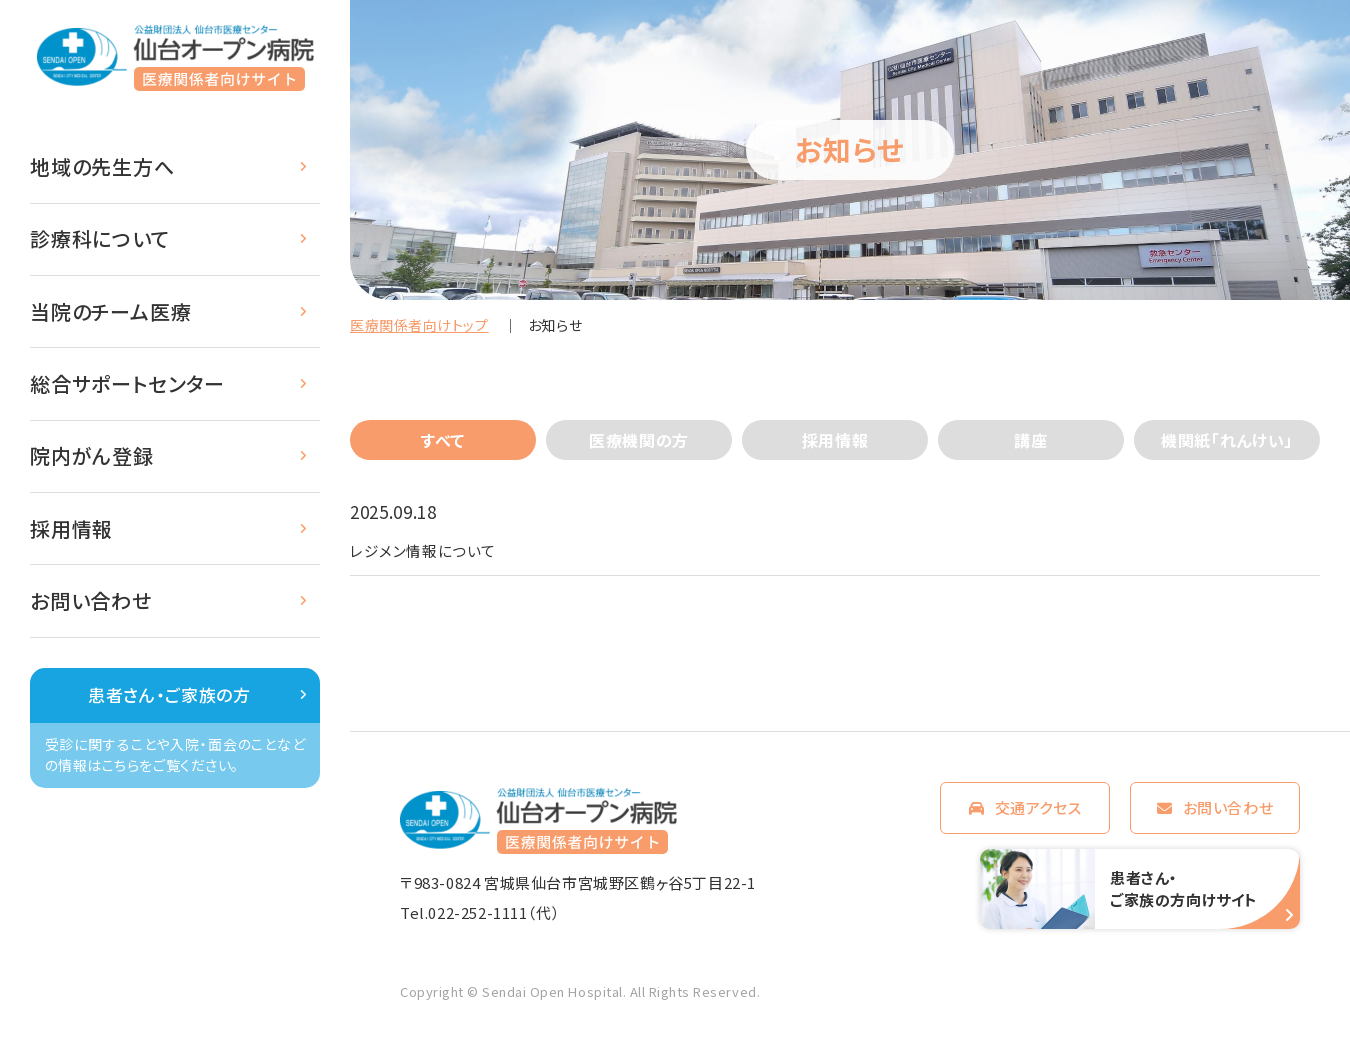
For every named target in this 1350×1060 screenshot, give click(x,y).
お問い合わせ (91, 600)
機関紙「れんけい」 (1227, 440)
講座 (1030, 440)
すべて (443, 440)
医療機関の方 (639, 440)
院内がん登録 (92, 455)
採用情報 (71, 528)
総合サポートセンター (127, 383)
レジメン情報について (433, 552)
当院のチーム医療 (110, 311)
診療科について (100, 238)
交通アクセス (1038, 812)
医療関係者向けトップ (419, 325)
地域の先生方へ (102, 166)
